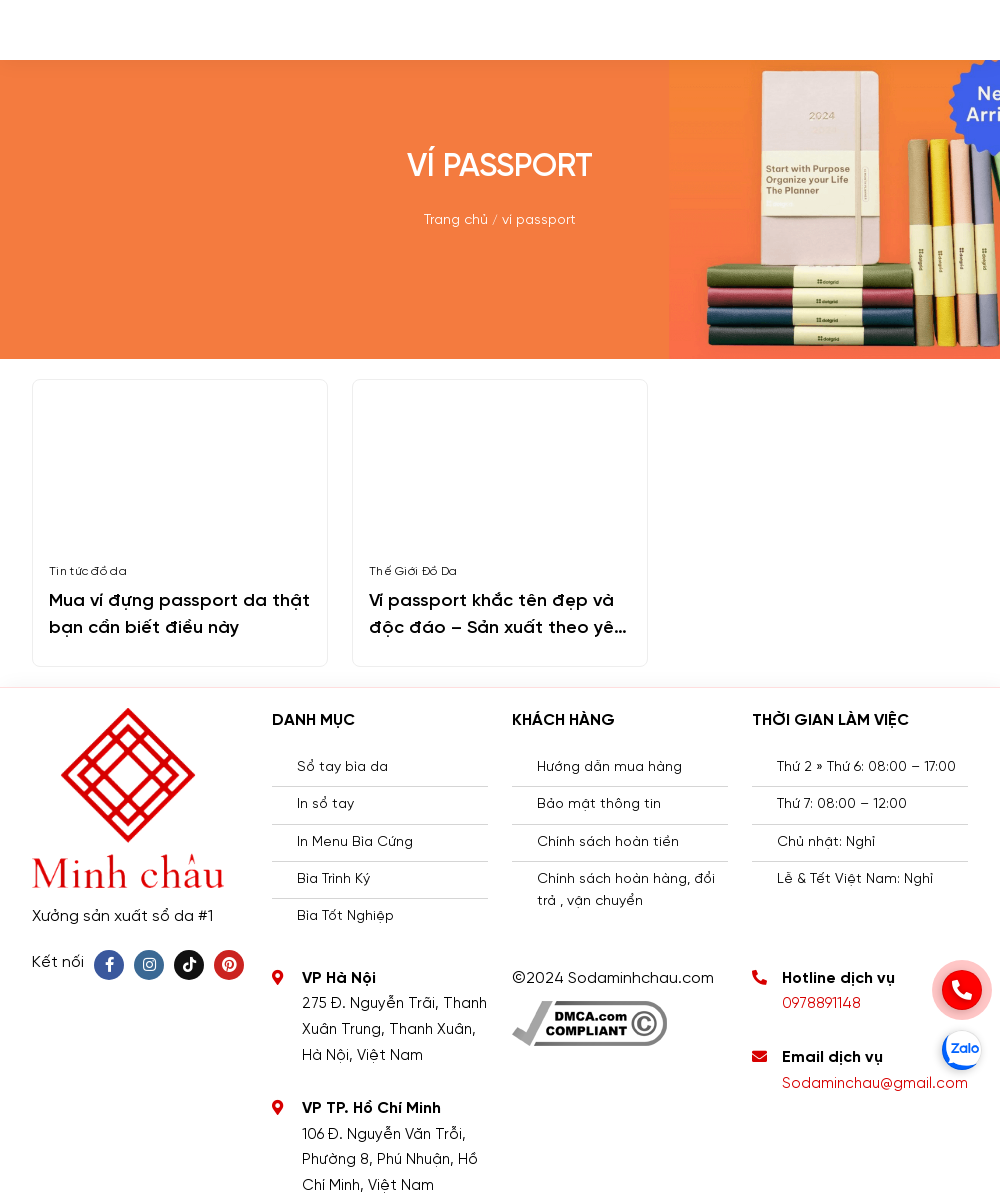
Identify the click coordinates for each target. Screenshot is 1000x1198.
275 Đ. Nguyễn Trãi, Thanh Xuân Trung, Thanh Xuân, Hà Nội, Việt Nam (394, 1029)
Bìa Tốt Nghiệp (345, 916)
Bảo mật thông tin (599, 804)
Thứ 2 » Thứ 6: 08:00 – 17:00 (866, 767)
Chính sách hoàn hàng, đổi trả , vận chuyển (626, 890)
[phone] (962, 990)
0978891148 (821, 1004)
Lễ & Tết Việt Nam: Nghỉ (855, 879)
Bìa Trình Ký (333, 879)
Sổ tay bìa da (342, 767)
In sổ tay (325, 804)
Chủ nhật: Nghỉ (826, 842)
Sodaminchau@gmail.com (875, 1084)
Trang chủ (456, 220)
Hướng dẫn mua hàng (609, 767)
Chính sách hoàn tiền (608, 842)
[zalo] (962, 1050)
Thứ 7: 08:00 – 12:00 (842, 804)
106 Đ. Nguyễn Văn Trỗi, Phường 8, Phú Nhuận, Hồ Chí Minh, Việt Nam (390, 1160)
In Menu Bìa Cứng (355, 842)
